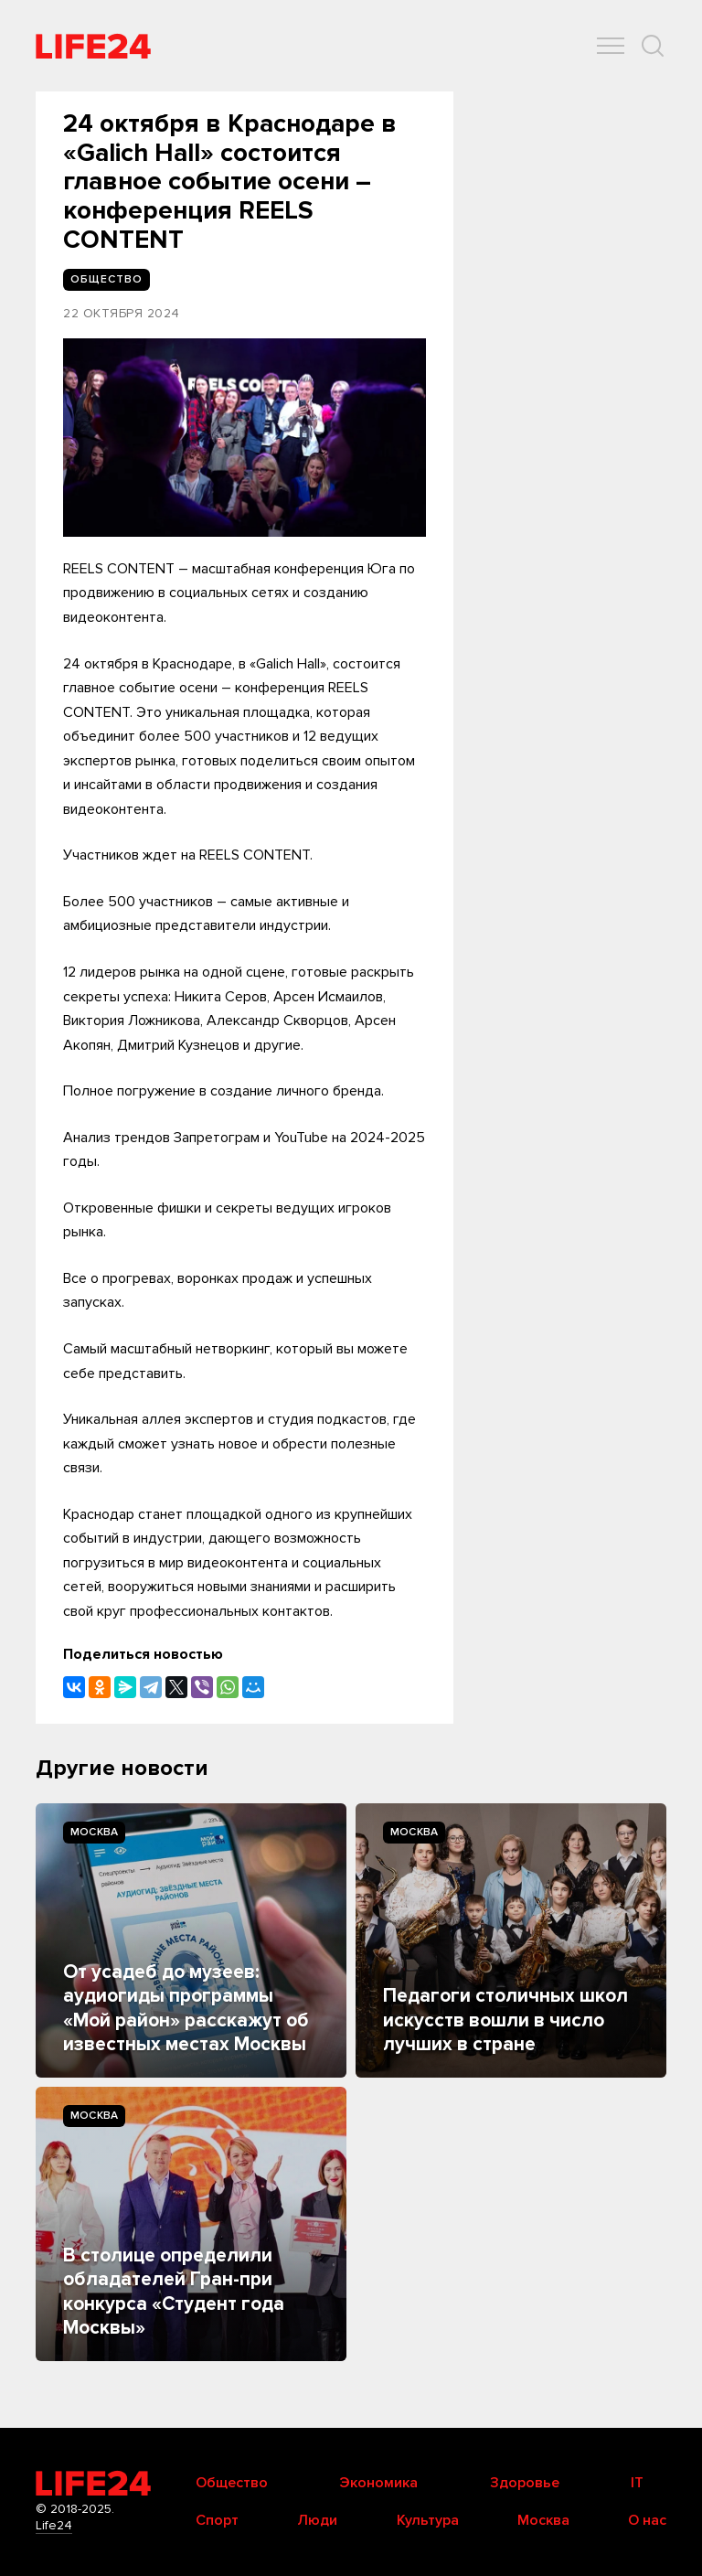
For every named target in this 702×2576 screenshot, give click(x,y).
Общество (232, 2483)
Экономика (378, 2483)
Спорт (217, 2520)
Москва (94, 1832)
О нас (647, 2520)
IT (637, 2483)
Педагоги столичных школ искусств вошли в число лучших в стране (505, 2020)
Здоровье (524, 2483)
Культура (428, 2520)
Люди (317, 2520)
